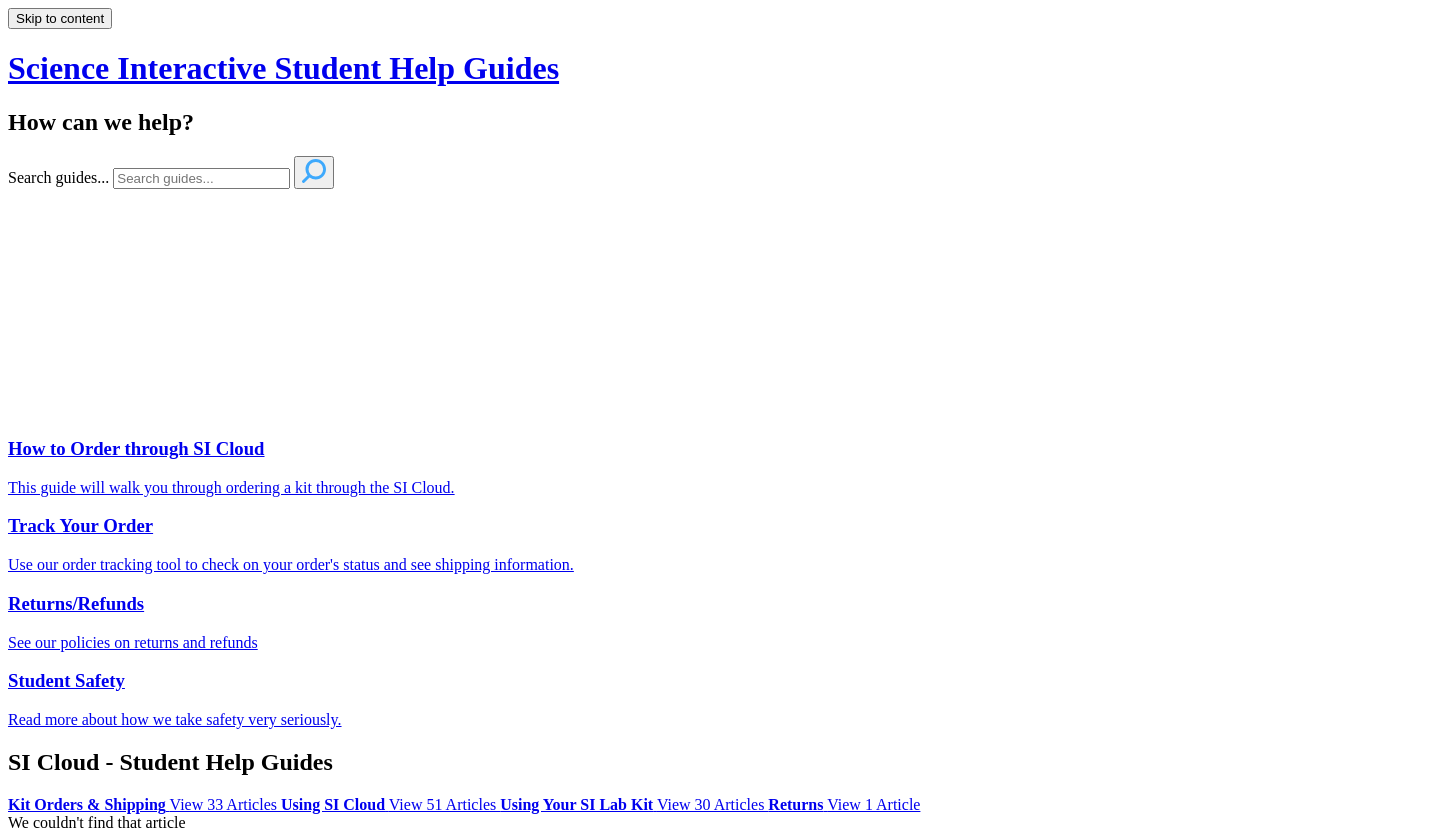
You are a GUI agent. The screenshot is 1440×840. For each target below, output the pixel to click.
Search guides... (58, 177)
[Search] (201, 178)
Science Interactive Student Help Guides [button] (283, 68)
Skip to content (60, 18)
